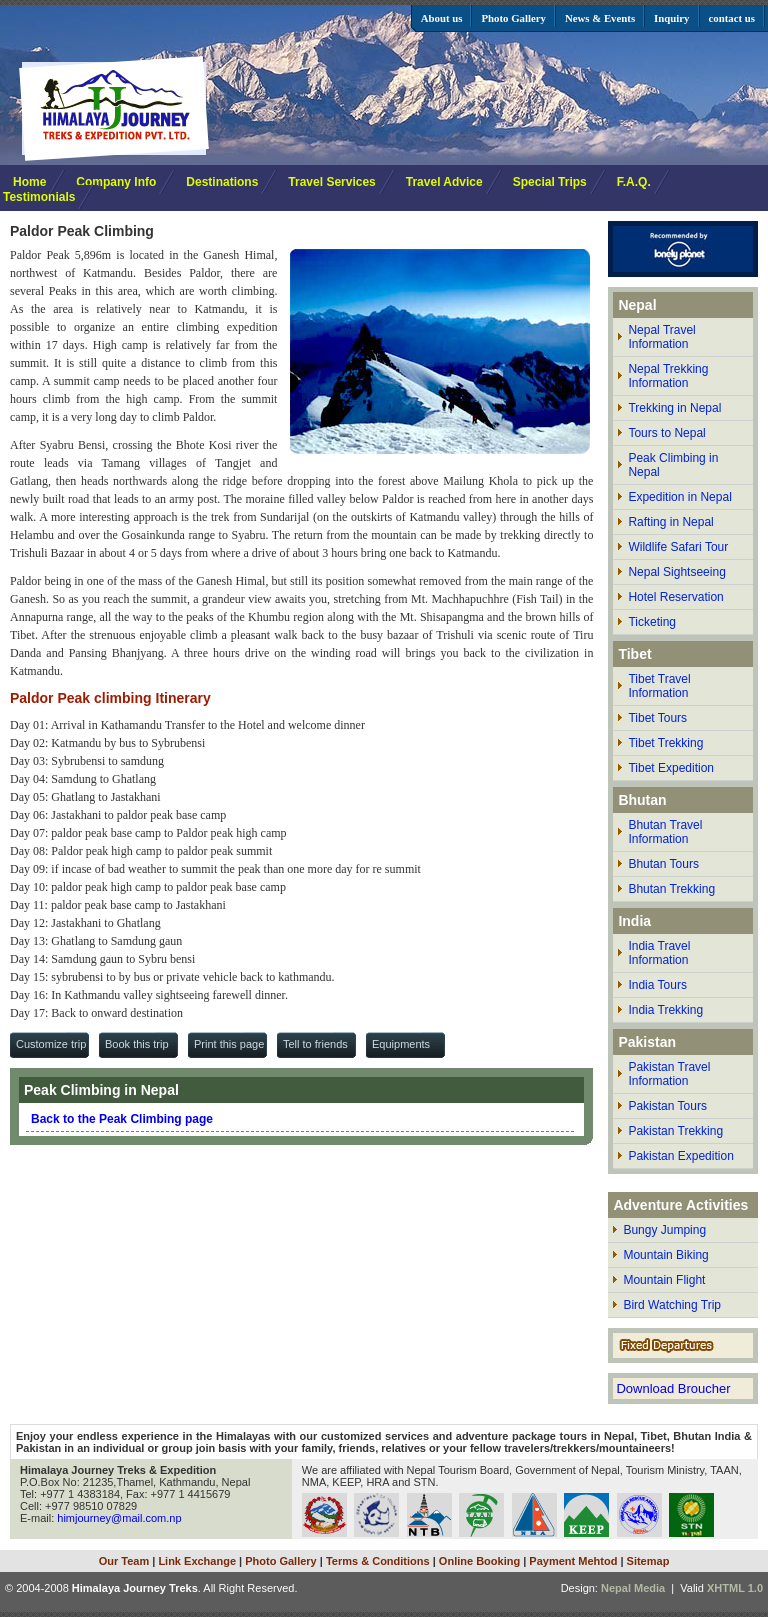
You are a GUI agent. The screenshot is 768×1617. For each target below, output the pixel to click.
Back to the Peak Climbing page (122, 1119)
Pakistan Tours (667, 1106)
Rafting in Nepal (670, 522)
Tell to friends (315, 1044)
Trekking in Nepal (674, 408)
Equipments (401, 1044)
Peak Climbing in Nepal (673, 465)
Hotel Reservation (675, 597)
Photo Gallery (513, 18)
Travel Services (331, 182)
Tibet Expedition (671, 768)
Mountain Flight (664, 1280)
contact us (732, 18)
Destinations (222, 182)
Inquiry (671, 18)
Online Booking (479, 1561)
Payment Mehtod (573, 1561)
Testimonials (39, 197)
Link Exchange (197, 1561)
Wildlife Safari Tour (678, 547)
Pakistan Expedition (680, 1156)
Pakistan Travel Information (669, 1074)
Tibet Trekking (665, 743)
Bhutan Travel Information (665, 832)
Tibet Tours (657, 718)
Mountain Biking (665, 1255)
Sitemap (648, 1561)
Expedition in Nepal (679, 497)
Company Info (116, 182)
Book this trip (137, 1044)
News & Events (600, 18)
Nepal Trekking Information (668, 376)
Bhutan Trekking (671, 889)
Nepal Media (633, 1588)
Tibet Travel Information (659, 686)
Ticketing (652, 622)
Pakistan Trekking (675, 1131)
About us (442, 18)
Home (29, 182)
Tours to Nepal (666, 433)
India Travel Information (659, 953)
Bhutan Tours (663, 864)
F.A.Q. (634, 182)
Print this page (229, 1044)
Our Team (124, 1561)
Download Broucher (673, 1388)
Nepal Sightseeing (676, 572)
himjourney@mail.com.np (119, 1518)
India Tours (657, 985)
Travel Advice (444, 182)
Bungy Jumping (664, 1230)
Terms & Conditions (378, 1561)
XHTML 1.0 (735, 1588)
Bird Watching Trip (672, 1305)
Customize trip (51, 1044)
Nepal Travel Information (661, 337)
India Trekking (665, 1010)
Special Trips (550, 182)
